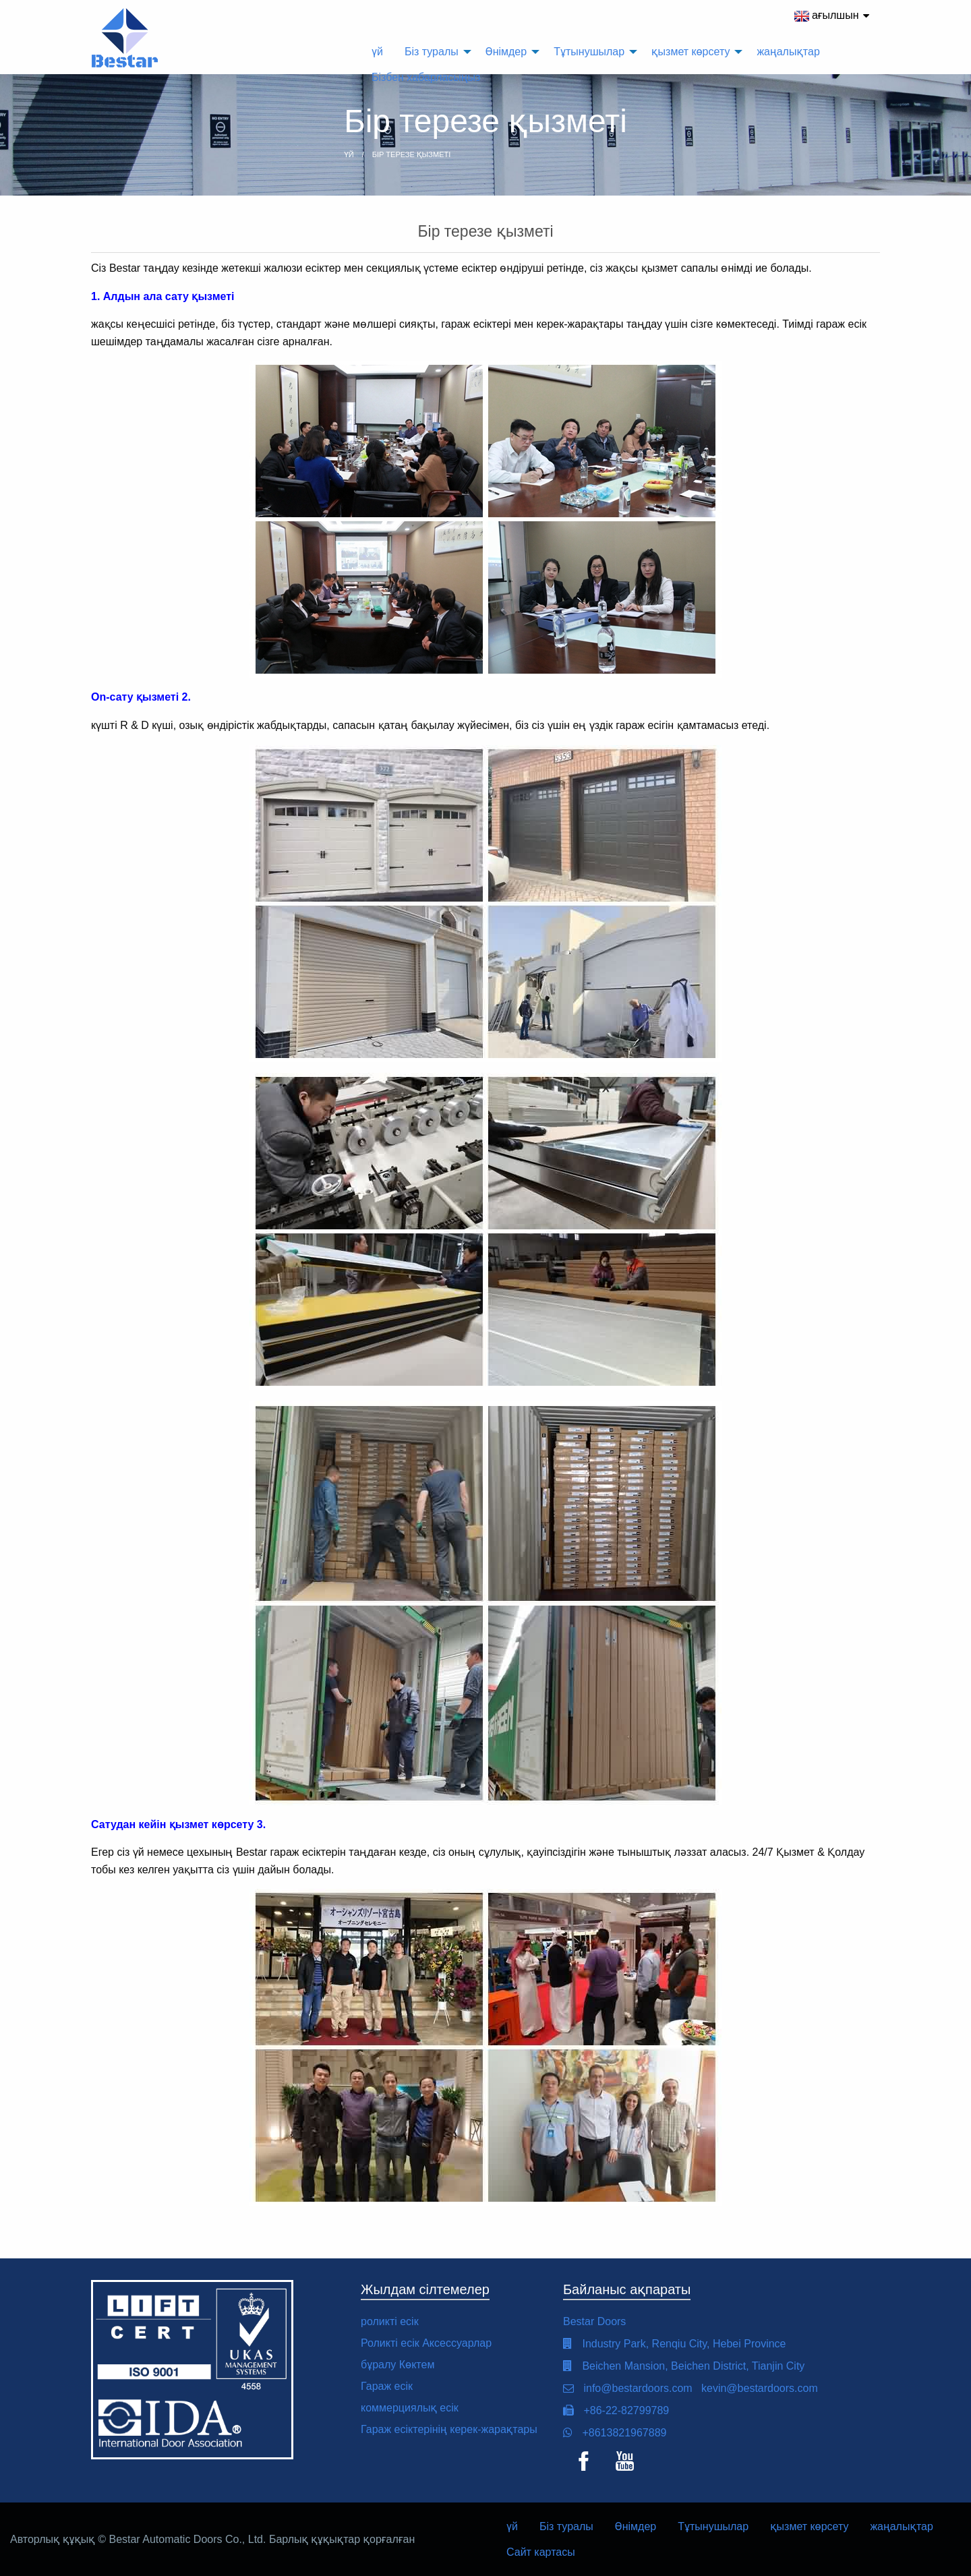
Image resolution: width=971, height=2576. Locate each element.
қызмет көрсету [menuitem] (690, 51)
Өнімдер (635, 2526)
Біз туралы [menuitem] (432, 51)
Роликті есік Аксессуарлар (426, 2343)
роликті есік (390, 2321)
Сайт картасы (540, 2552)
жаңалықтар (901, 2526)
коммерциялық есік (410, 2407)
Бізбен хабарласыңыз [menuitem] (426, 77)
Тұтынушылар (713, 2526)
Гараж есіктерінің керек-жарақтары (449, 2429)
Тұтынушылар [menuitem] (589, 51)
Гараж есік (387, 2386)
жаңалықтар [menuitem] (788, 51)
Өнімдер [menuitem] (506, 51)
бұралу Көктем (397, 2364)
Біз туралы (566, 2526)
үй (512, 2526)
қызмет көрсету (809, 2526)
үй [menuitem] (377, 51)
